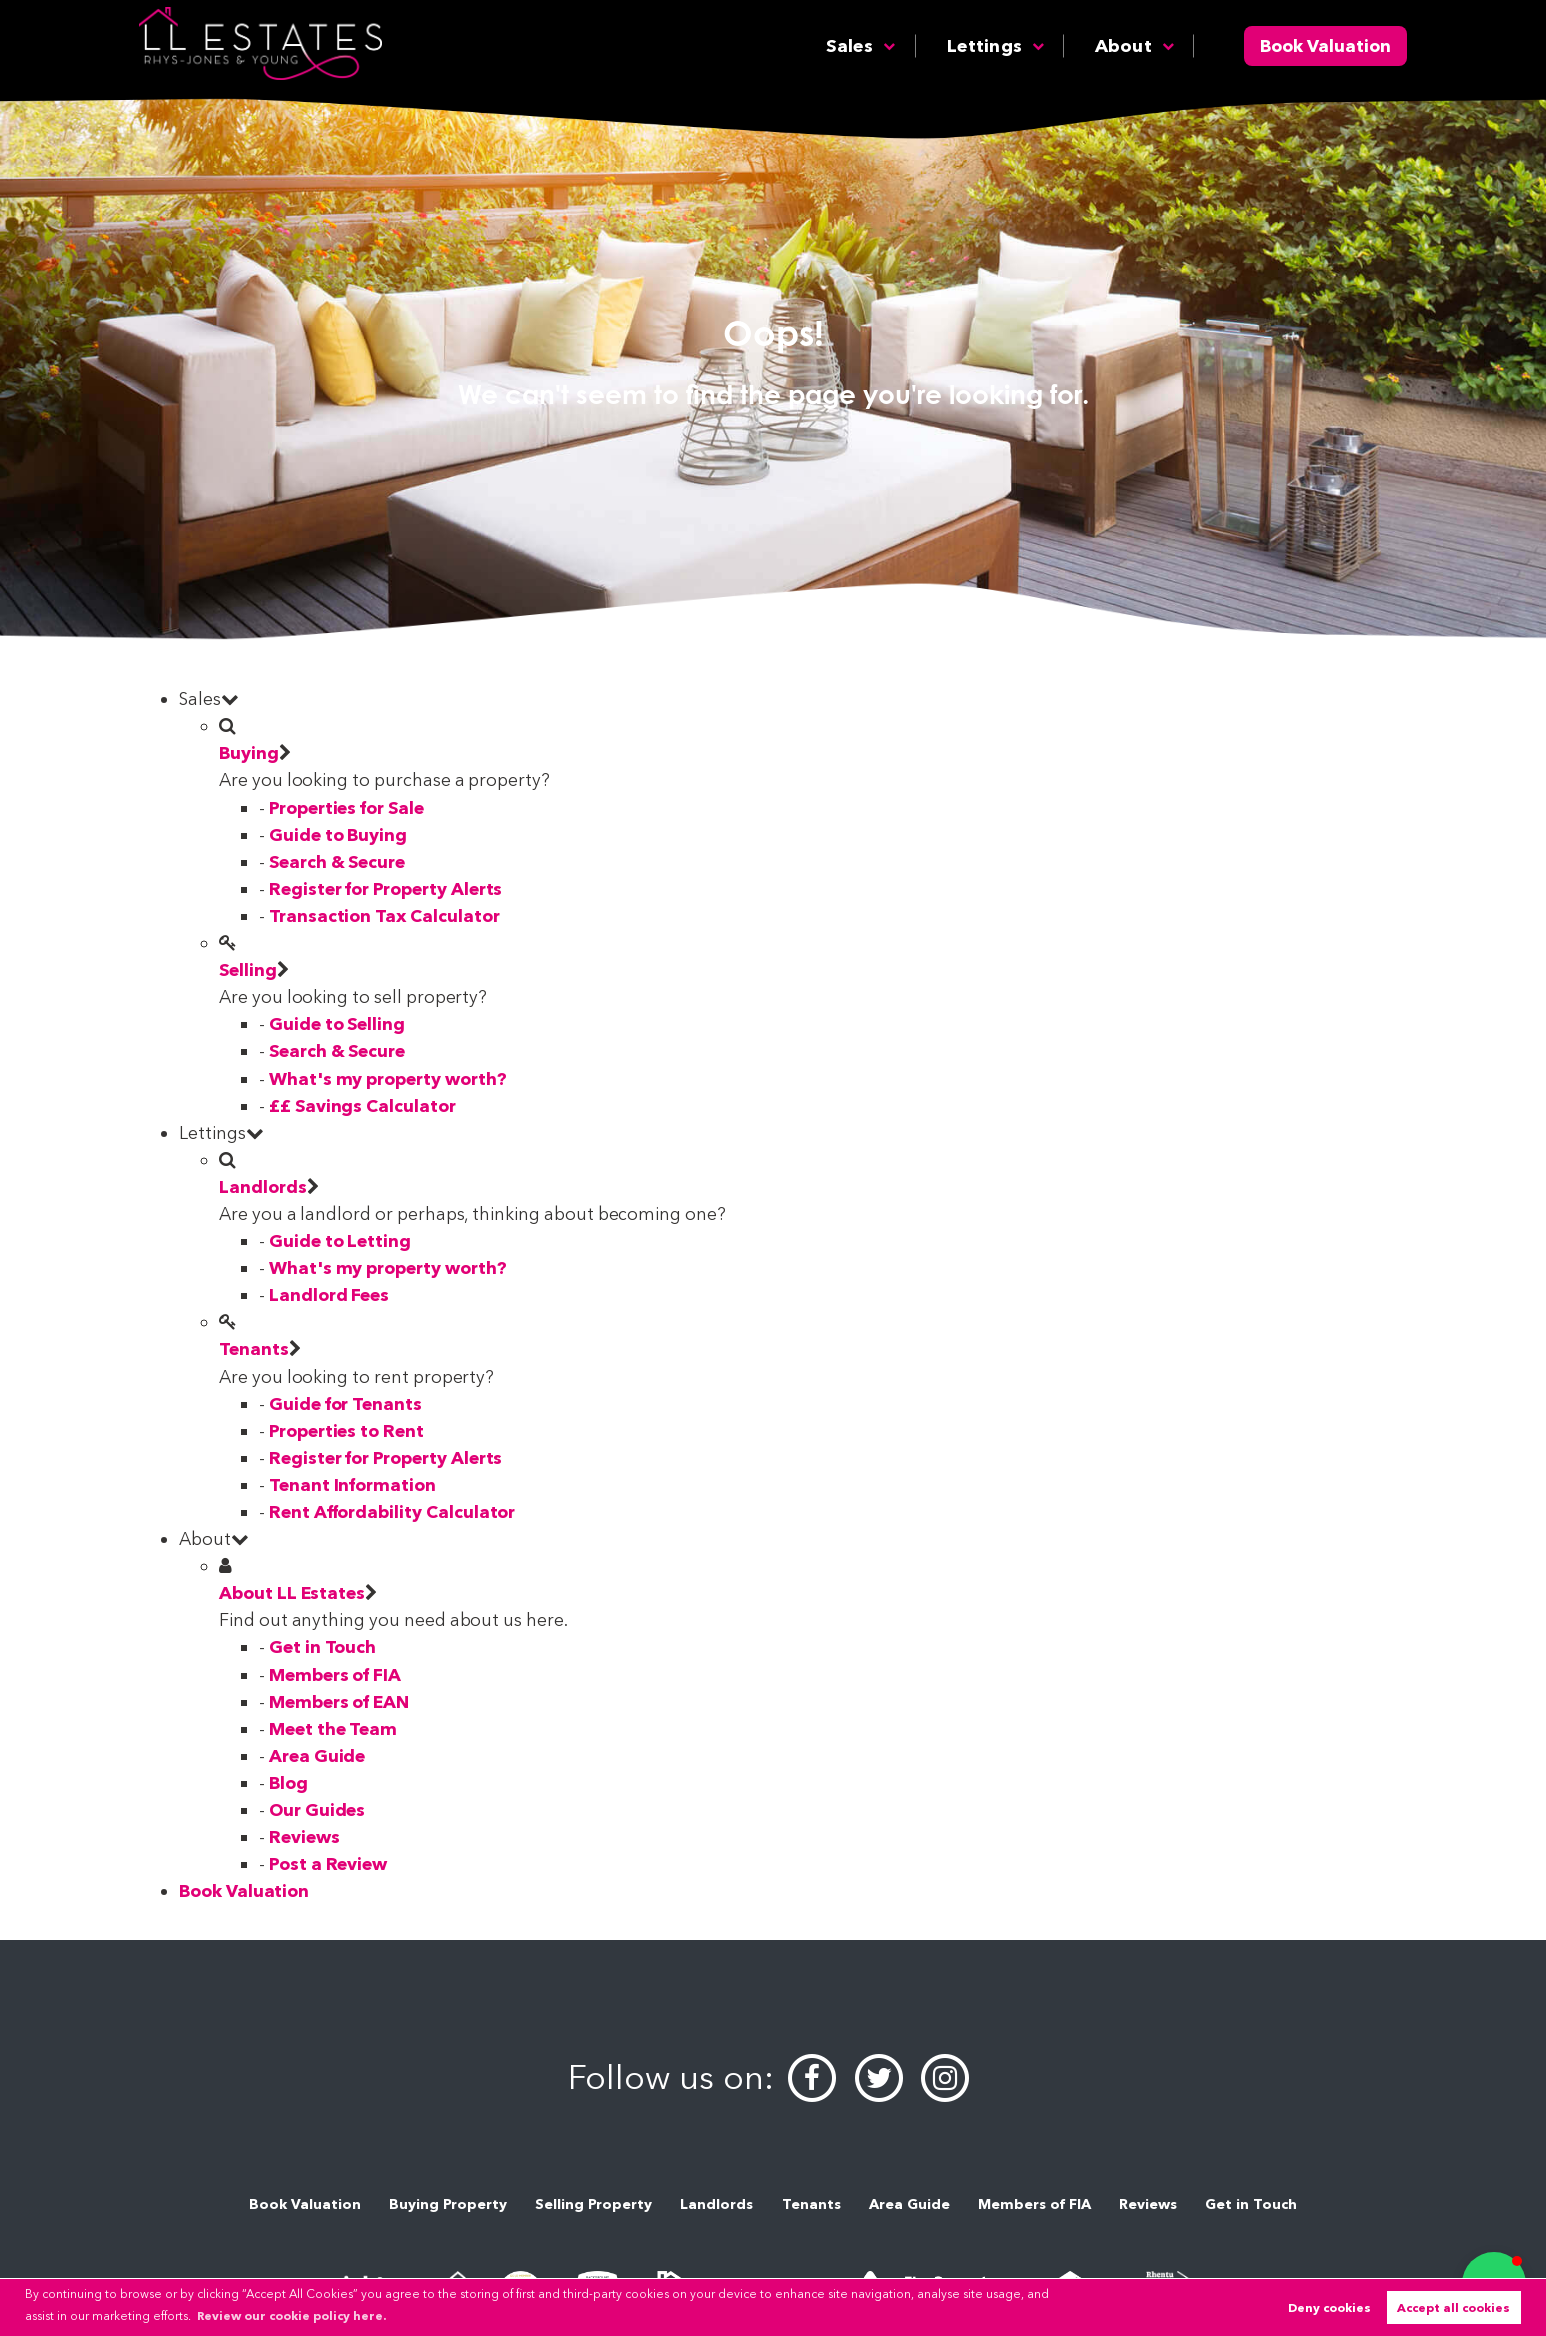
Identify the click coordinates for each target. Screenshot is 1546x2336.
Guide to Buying (338, 834)
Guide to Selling (337, 1023)
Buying (249, 752)
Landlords (263, 1186)
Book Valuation (1325, 45)
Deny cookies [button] (1329, 2307)
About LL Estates (292, 1592)
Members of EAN (339, 1701)
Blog (288, 1782)
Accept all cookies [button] (1453, 2307)
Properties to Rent (346, 1430)
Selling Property (593, 2204)
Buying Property (448, 2204)
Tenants (254, 1348)
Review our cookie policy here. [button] (291, 2315)
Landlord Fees (329, 1294)
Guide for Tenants (345, 1403)
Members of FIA (335, 1674)
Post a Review (328, 1863)
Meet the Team (333, 1728)
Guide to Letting (340, 1240)
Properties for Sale (346, 807)
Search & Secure (337, 861)
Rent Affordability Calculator (392, 1511)
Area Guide (317, 1755)
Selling (248, 969)
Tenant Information (352, 1484)
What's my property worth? (388, 1078)
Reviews (304, 1836)
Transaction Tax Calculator (384, 915)
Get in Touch (322, 1646)
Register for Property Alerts (386, 888)
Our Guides (317, 1809)
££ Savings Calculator (362, 1105)
